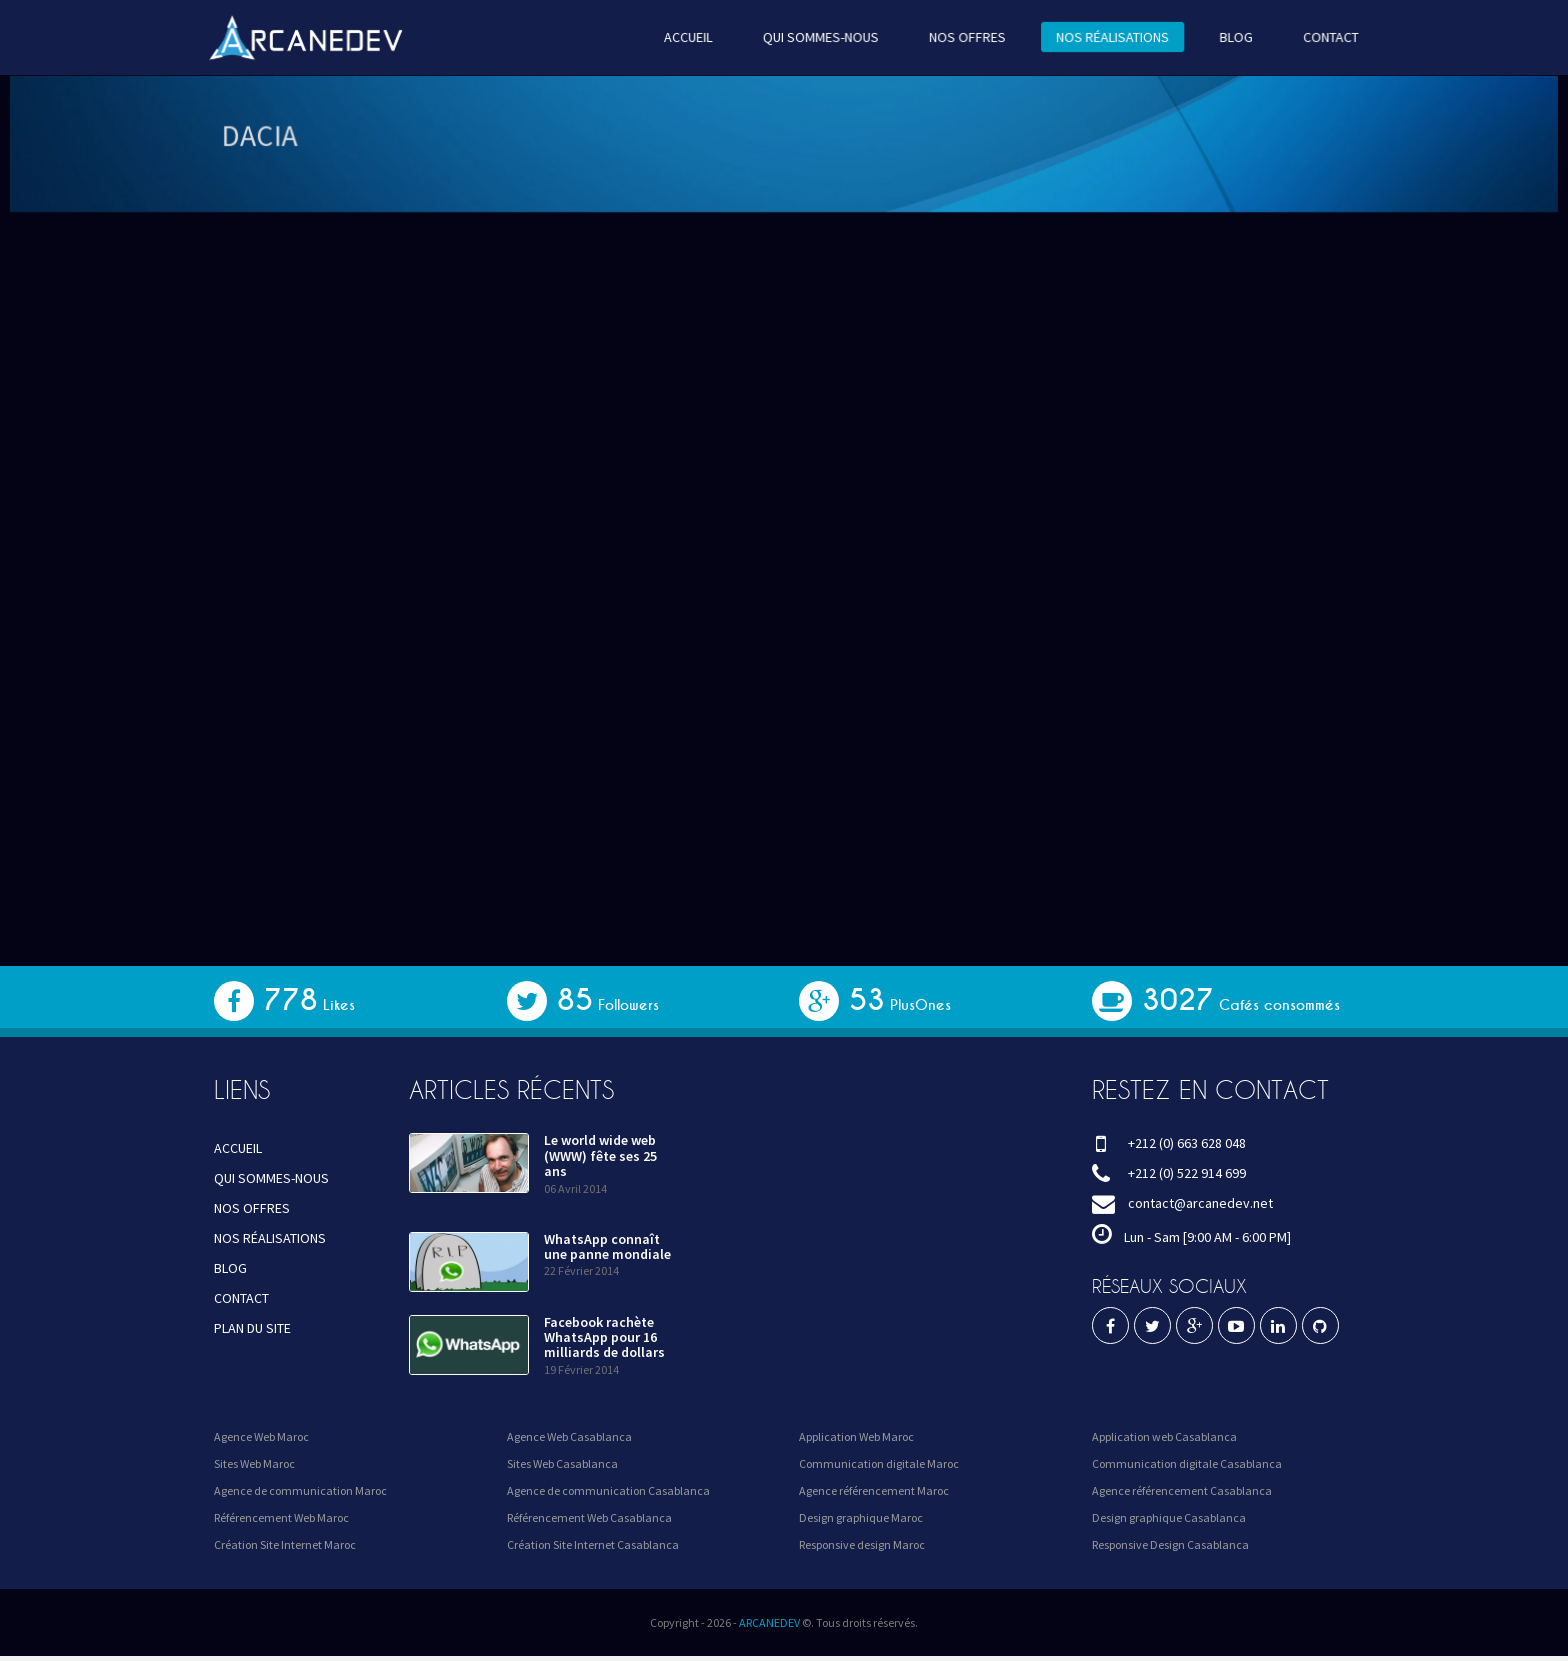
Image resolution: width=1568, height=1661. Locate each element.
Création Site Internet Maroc (285, 1544)
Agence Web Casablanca (569, 1436)
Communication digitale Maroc (879, 1463)
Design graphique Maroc (861, 1517)
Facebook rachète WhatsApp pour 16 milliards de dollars (604, 1337)
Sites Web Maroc (254, 1463)
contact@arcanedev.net (1200, 1203)
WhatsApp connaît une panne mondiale (607, 1246)
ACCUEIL (691, 37)
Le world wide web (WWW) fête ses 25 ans (600, 1155)
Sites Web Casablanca (562, 1463)
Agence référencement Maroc (874, 1490)
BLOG (1221, 37)
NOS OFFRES (961, 37)
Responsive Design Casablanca (1170, 1544)
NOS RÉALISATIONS (1101, 37)
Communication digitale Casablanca (1187, 1463)
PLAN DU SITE (252, 1328)
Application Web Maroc (856, 1436)
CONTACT (1313, 37)
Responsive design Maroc (862, 1544)
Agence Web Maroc (261, 1436)
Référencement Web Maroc (281, 1517)
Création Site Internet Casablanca (593, 1544)
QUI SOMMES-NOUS (820, 37)
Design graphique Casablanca (1169, 1517)
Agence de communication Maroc (300, 1490)
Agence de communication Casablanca (608, 1490)
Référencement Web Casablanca (589, 1517)
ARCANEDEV (769, 1622)
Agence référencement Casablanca (1182, 1490)
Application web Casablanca (1164, 1436)
